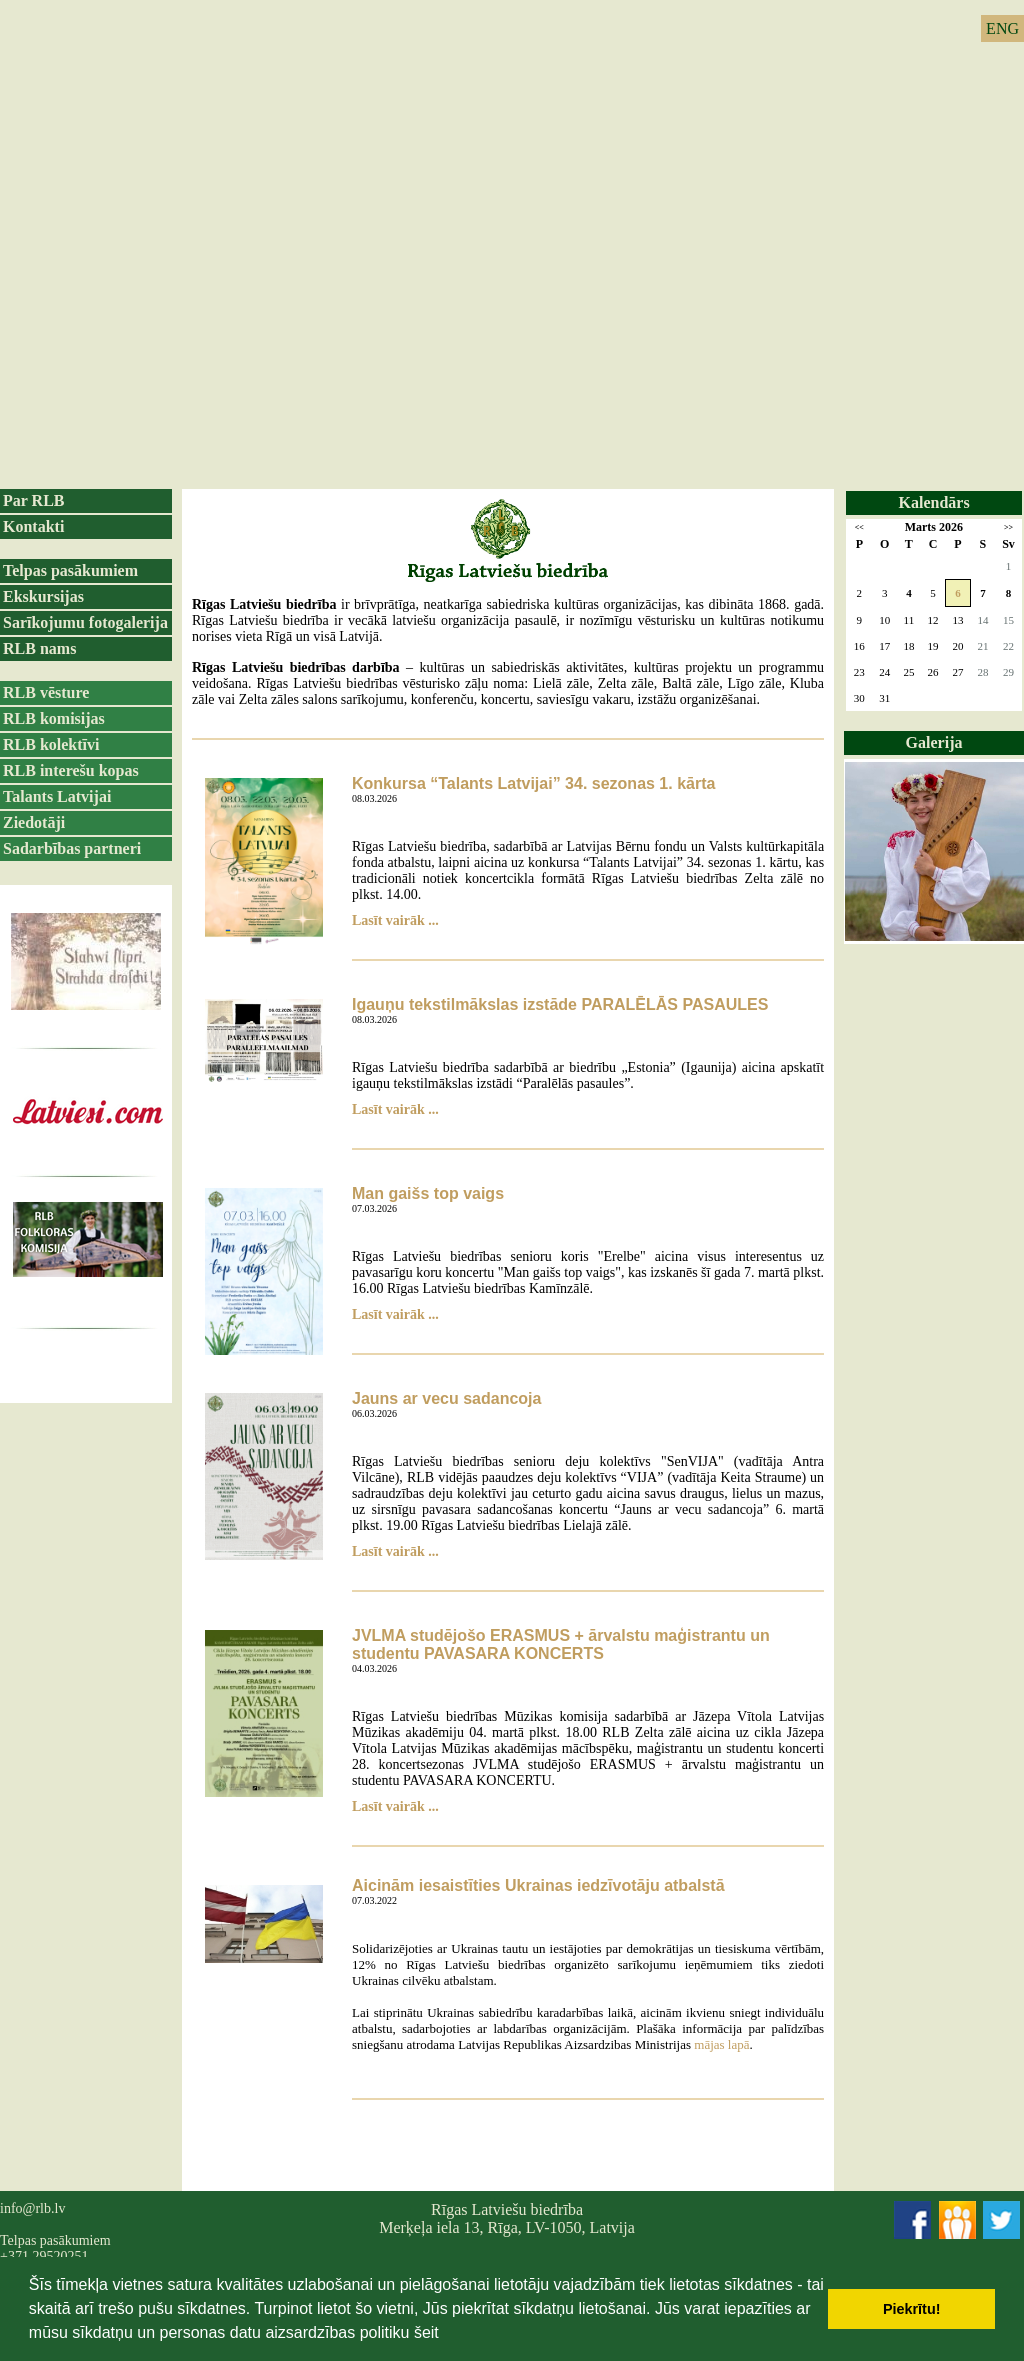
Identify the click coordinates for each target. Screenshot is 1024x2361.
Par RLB (33, 500)
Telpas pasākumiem (70, 570)
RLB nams (39, 648)
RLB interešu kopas (71, 770)
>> (1008, 527)
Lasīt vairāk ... (395, 920)
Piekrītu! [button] (912, 2309)
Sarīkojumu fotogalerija (85, 622)
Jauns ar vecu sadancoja (446, 1398)
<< (859, 527)
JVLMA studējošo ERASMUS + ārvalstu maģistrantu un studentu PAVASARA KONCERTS (561, 1644)
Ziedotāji (34, 822)
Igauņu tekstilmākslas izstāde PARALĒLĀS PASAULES (560, 1004)
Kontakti (33, 526)
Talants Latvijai (57, 796)
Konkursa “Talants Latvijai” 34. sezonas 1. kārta (533, 783)
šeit (426, 2332)
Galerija (934, 742)
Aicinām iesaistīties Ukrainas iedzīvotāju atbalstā (538, 1885)
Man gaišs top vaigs (428, 1193)
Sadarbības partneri (72, 848)
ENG (1002, 28)
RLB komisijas (54, 718)
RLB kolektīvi (51, 744)
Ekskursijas (43, 596)
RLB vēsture (46, 692)
